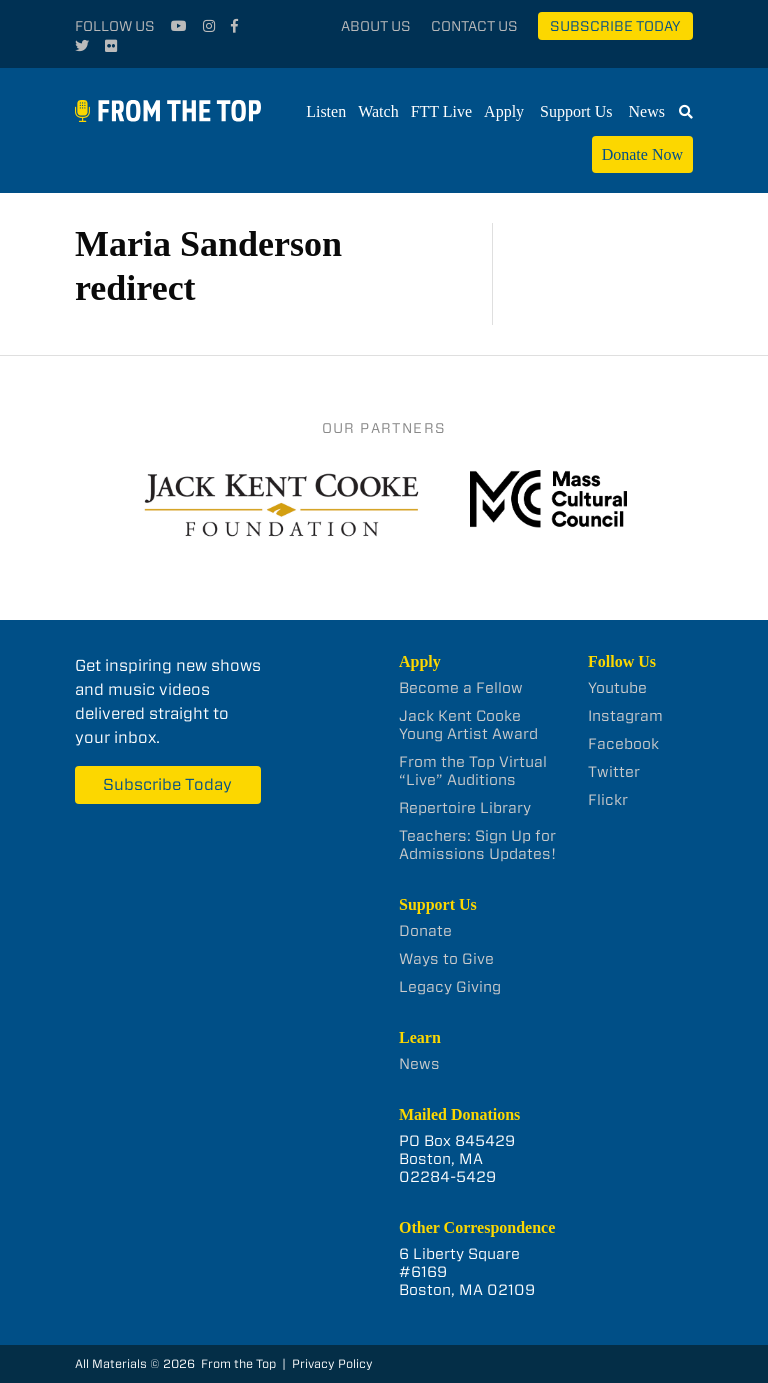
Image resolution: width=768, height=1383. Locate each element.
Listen (326, 111)
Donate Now (642, 154)
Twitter (614, 772)
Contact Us (474, 26)
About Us (376, 26)
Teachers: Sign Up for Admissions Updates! (477, 845)
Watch (378, 111)
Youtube (617, 688)
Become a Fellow (461, 688)
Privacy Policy (332, 1363)
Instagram (625, 716)
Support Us (576, 111)
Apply (504, 111)
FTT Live (441, 111)
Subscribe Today (615, 26)
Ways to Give (446, 959)
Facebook (623, 744)
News (647, 111)
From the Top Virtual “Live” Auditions (473, 771)
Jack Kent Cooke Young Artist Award (468, 725)
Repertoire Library (465, 808)
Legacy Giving (450, 987)
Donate (425, 931)
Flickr (608, 800)
